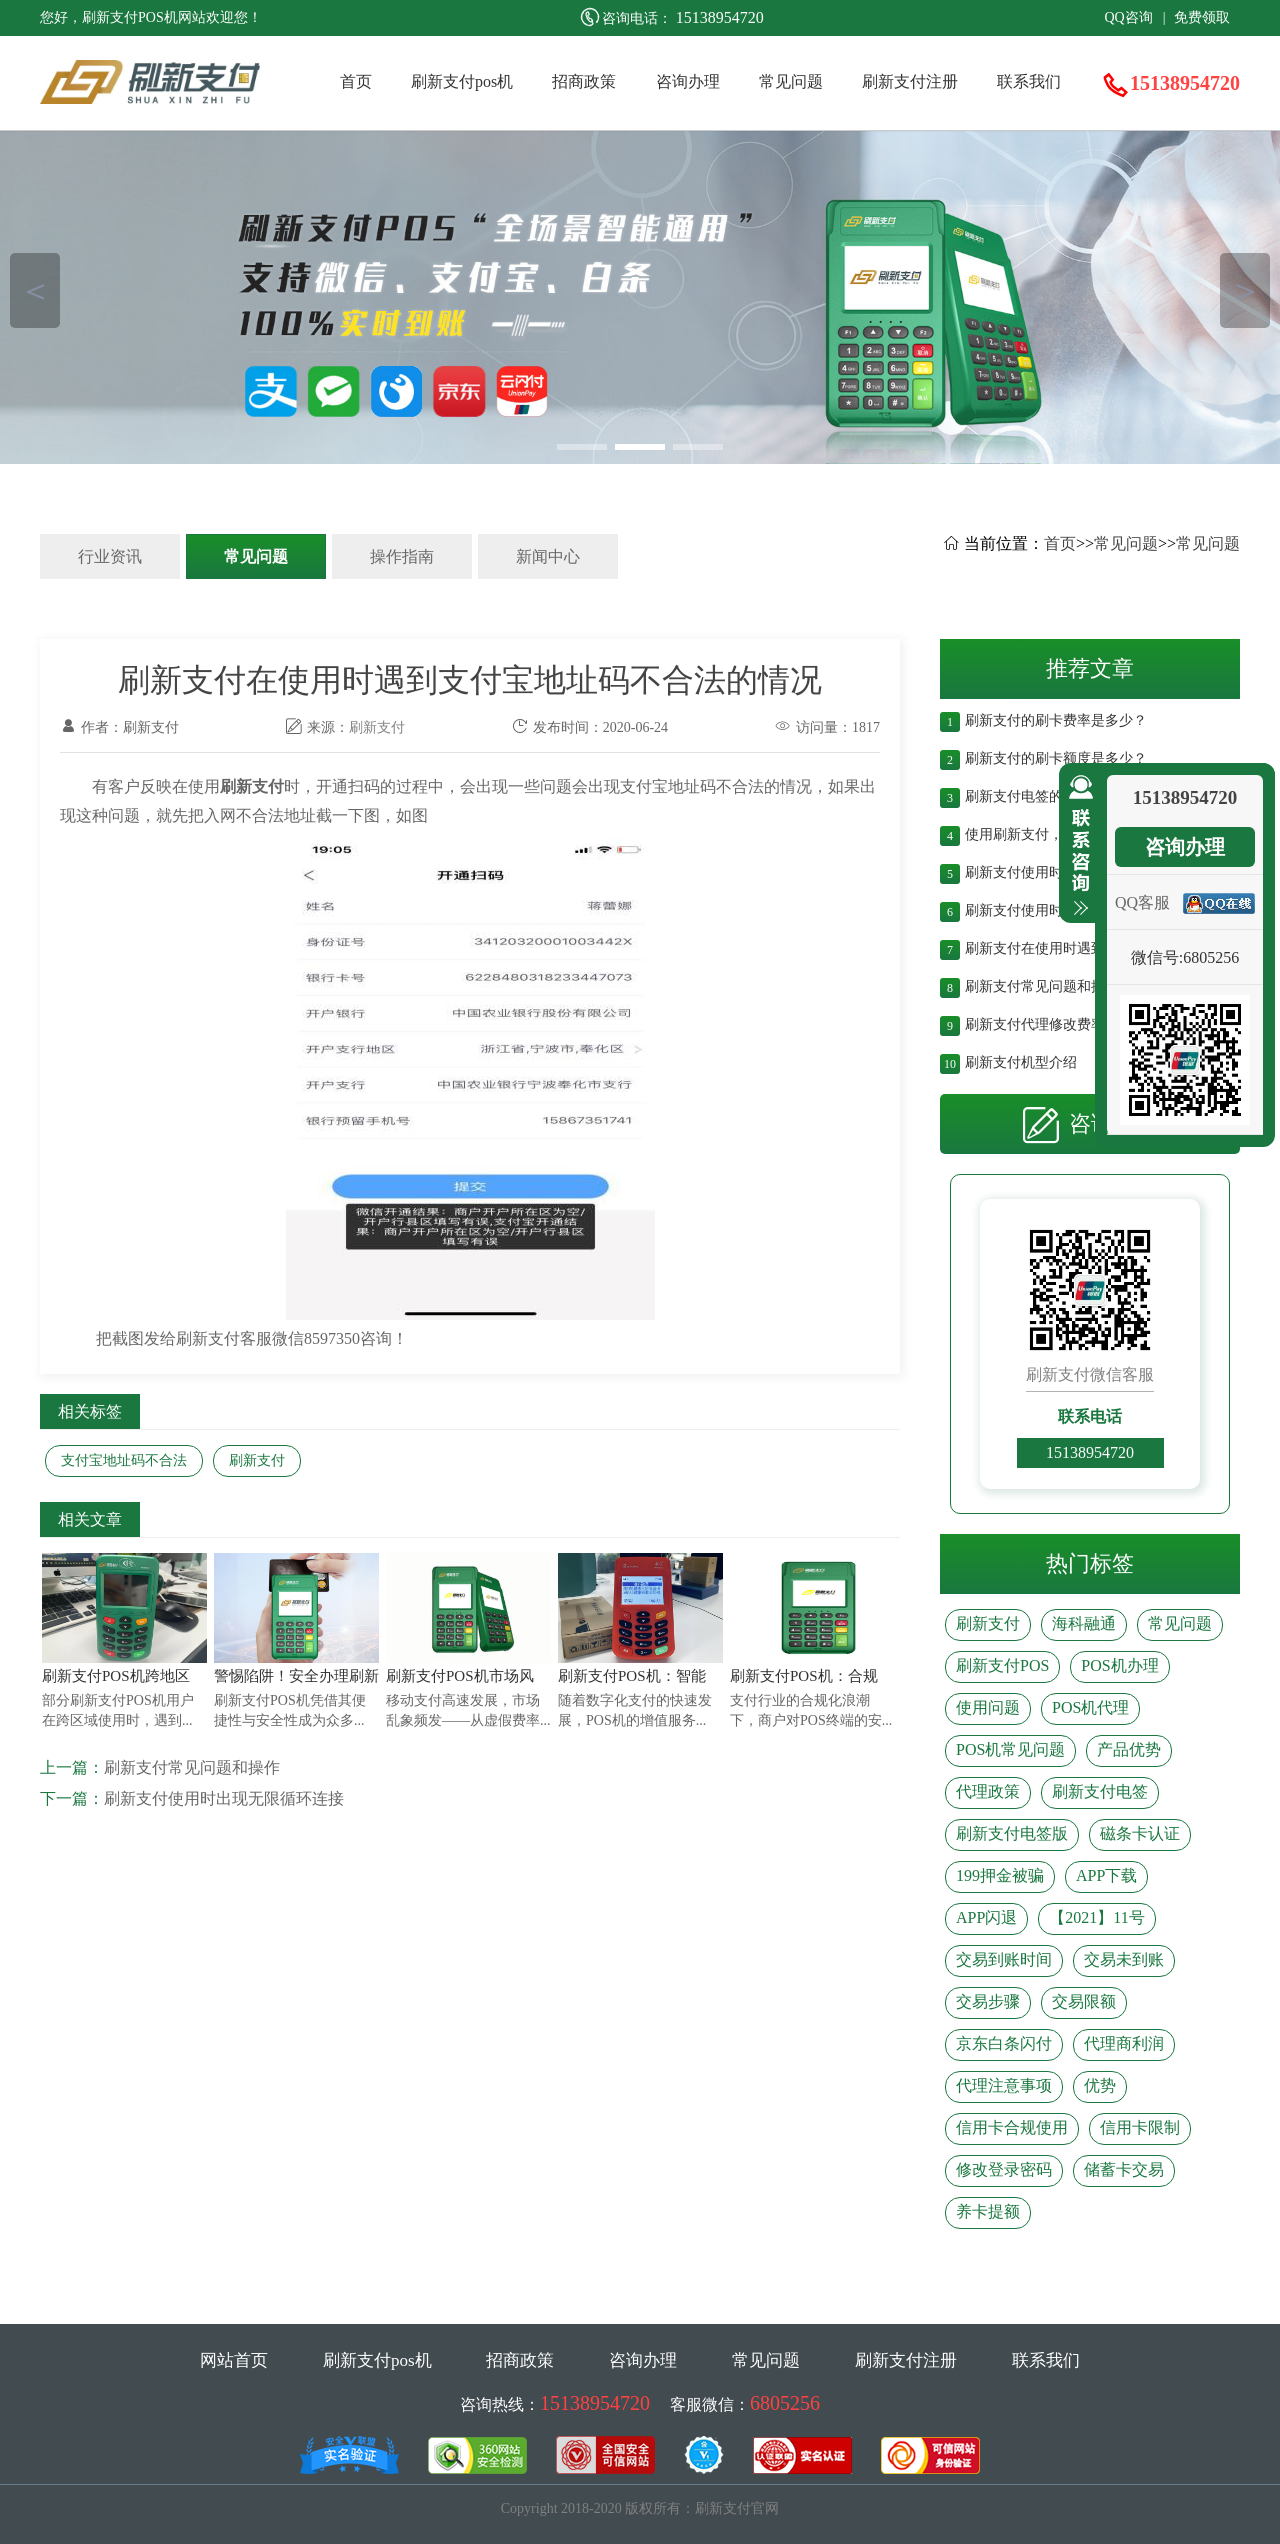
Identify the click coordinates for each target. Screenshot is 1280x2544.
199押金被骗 (1000, 1875)
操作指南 (402, 556)
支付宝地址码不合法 (124, 1460)
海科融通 (1084, 1623)
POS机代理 (1090, 1707)
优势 (1100, 2085)
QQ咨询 (1128, 17)
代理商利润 (1124, 2043)
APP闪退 (986, 1917)
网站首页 (234, 2360)
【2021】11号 (1096, 1917)
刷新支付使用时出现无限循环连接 (224, 1798)
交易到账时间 (1004, 1959)
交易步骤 (988, 2001)
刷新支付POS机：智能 (632, 1676)
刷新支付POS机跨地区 (116, 1676)
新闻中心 (548, 556)
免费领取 (1202, 17)
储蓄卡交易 (1124, 2169)
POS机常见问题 (1010, 1749)
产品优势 (1129, 1749)
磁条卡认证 (1140, 1833)
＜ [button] (35, 290)
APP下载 (1106, 1875)
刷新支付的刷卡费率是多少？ (1056, 718)
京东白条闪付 (1004, 2043)
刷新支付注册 (910, 81)
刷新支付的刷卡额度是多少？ (1056, 756)
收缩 (1077, 846)
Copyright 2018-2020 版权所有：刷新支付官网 (640, 2508)
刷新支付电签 (1100, 1791)
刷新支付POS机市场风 (460, 1676)
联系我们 (1029, 81)
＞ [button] (1245, 290)
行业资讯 (110, 556)
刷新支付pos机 (462, 81)
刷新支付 (377, 727)
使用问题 (988, 1707)
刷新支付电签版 (1012, 1833)
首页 (356, 81)
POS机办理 (1119, 1665)
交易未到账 (1124, 1959)
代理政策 (988, 1791)
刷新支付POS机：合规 (804, 1676)
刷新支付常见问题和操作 (192, 1767)
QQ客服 (1142, 902)
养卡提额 (988, 2211)
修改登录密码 (1004, 2169)
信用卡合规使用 (1012, 2127)
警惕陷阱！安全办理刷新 (296, 1676)
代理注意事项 (1004, 2085)
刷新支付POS (1002, 1665)
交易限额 (1084, 2001)
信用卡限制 (1140, 2127)
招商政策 (584, 81)
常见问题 (791, 81)
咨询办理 (688, 81)
